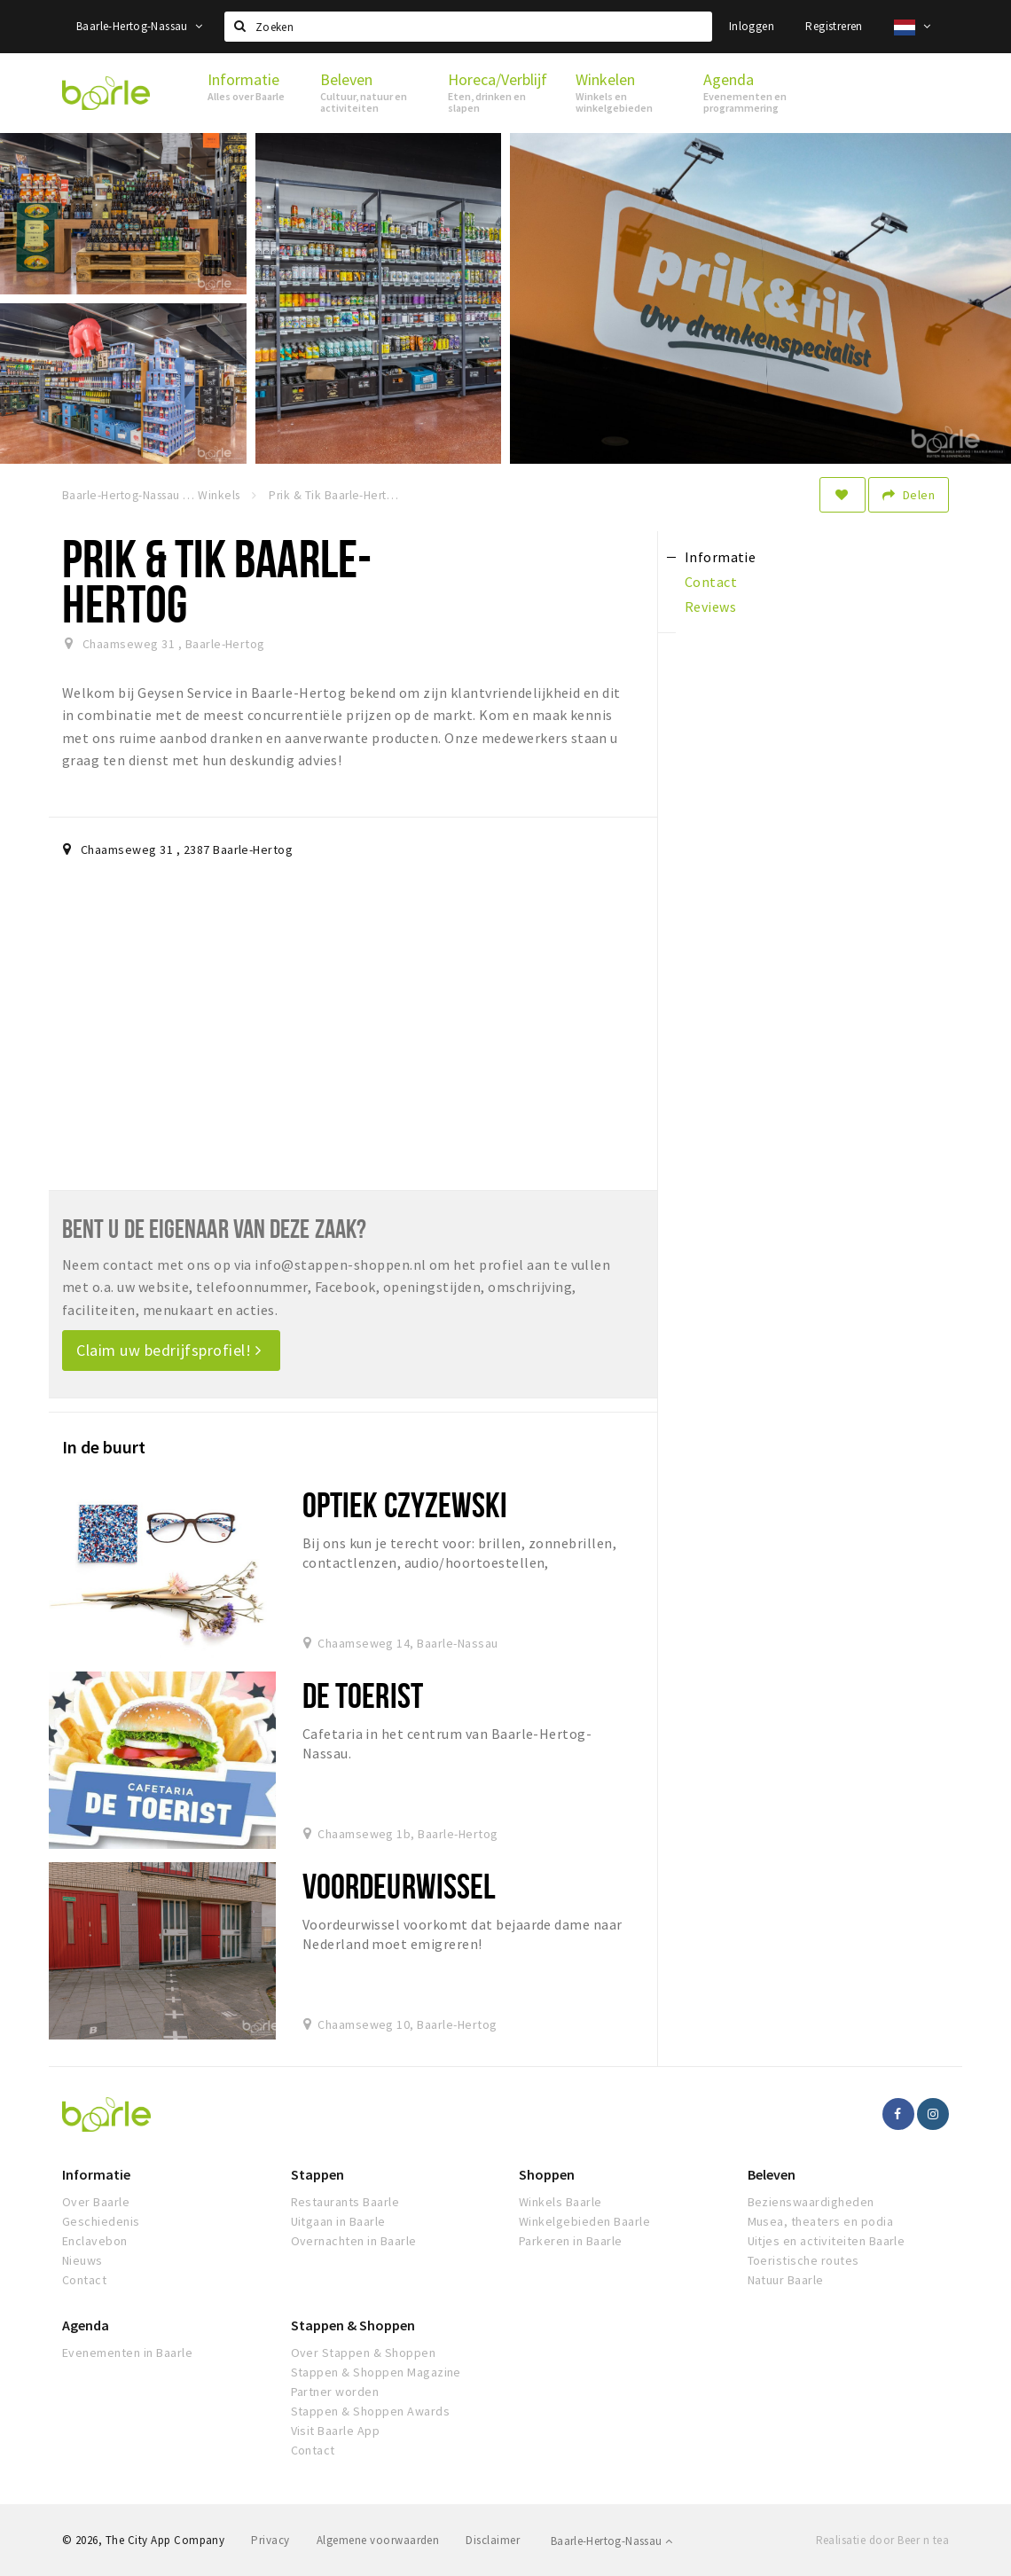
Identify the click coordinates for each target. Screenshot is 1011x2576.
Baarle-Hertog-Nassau (139, 26)
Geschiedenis (101, 2221)
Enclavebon (95, 2241)
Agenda (85, 2325)
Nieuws (82, 2260)
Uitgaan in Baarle (338, 2221)
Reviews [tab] (710, 606)
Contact (84, 2280)
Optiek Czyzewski (405, 1504)
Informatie (96, 2174)
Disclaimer (493, 2540)
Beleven (771, 2174)
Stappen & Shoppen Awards (371, 2411)
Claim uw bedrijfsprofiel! (169, 1350)
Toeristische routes (803, 2260)
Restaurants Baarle (345, 2202)
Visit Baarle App (335, 2431)
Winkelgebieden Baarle (584, 2221)
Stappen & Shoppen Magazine (376, 2372)
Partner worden (335, 2392)
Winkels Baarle (560, 2202)
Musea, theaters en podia (821, 2221)
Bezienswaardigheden (811, 2202)
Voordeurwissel (399, 1886)
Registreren (833, 26)
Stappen (317, 2174)
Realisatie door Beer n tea (882, 2540)
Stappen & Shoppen (353, 2325)
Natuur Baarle (786, 2280)
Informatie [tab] (720, 557)
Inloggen (751, 26)
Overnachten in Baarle (354, 2241)
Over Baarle (95, 2202)
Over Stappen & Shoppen (363, 2353)
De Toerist (362, 1695)
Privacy (270, 2540)
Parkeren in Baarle (571, 2241)
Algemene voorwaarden (378, 2540)
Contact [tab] (711, 582)
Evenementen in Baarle (127, 2353)
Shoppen (547, 2174)
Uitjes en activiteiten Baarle (826, 2241)
